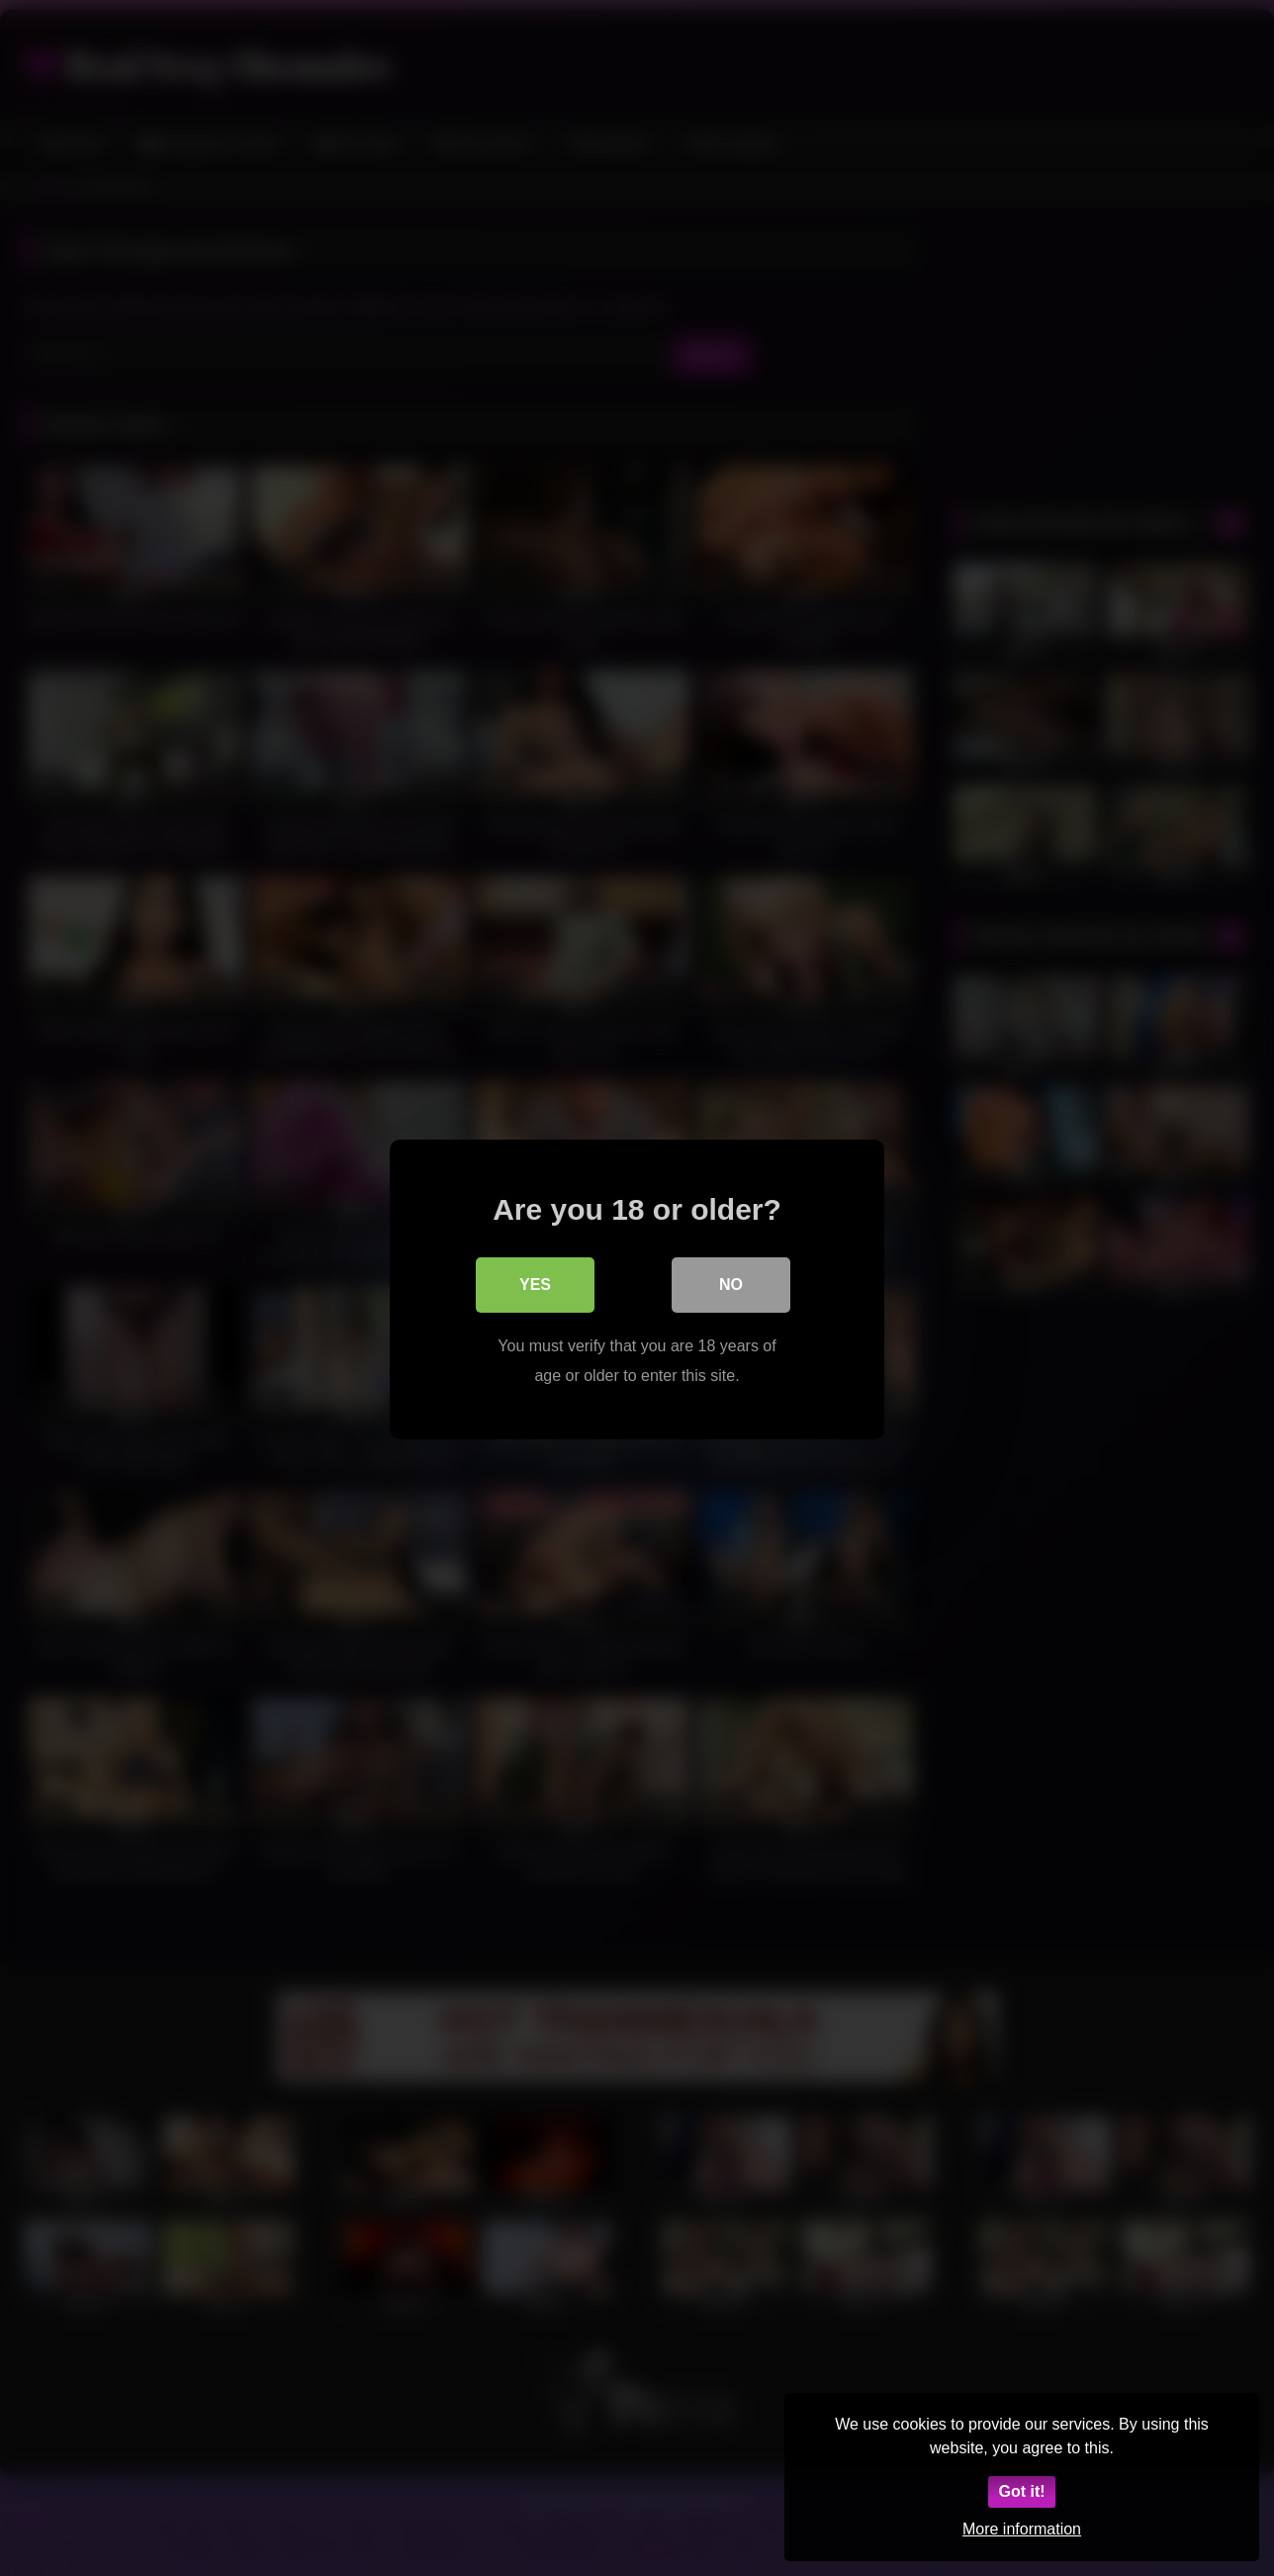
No (731, 1282)
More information (1021, 2529)
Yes (535, 1282)
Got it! (1021, 2491)
